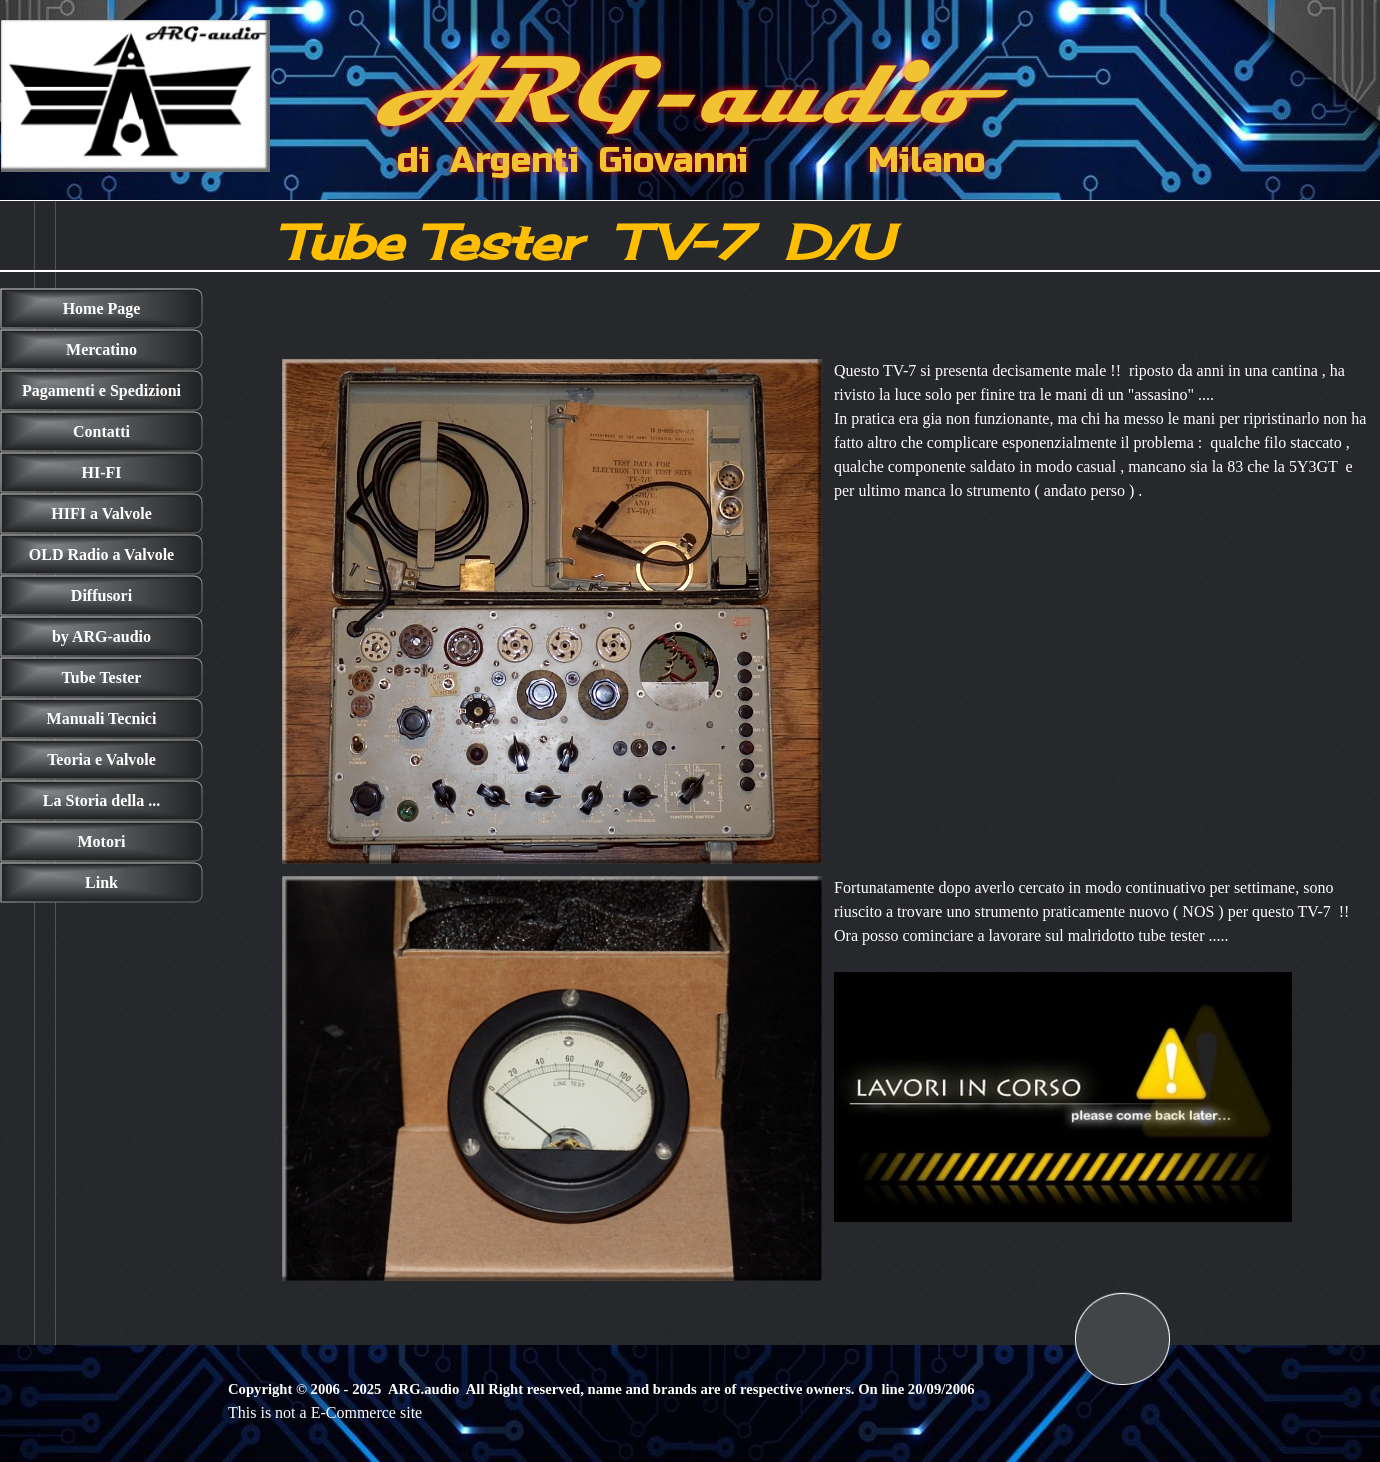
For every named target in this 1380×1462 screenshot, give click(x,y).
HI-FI (102, 472)
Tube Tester (102, 677)
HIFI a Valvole (101, 513)
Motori (102, 841)
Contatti (101, 431)
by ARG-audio (101, 636)
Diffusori (101, 595)
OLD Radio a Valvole (101, 554)
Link (101, 882)
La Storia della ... (101, 800)
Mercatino (101, 349)
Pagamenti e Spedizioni (101, 390)
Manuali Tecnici (102, 718)
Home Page (102, 308)
